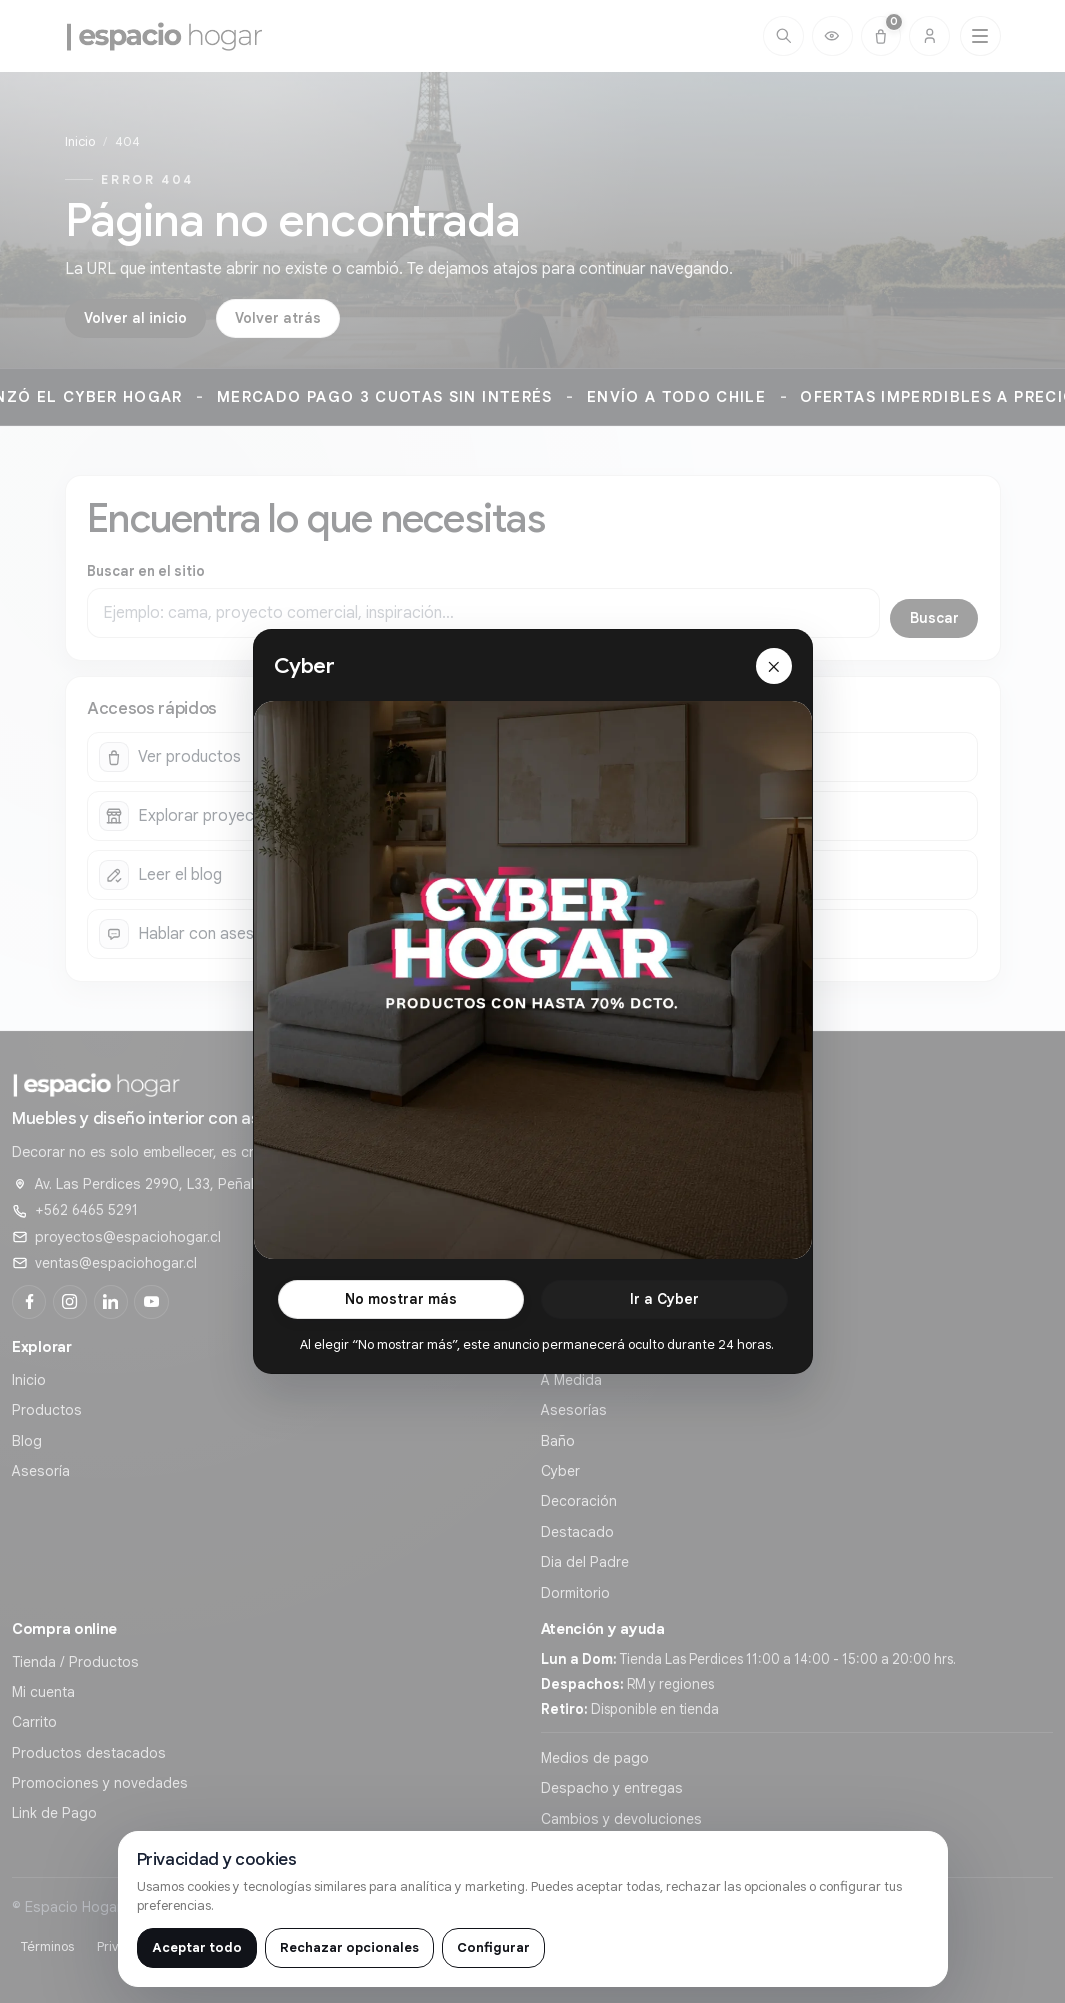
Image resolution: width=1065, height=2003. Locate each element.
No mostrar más (401, 1286)
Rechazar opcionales (349, 1947)
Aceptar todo (197, 1947)
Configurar (493, 1947)
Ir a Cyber (664, 1286)
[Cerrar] (774, 654)
